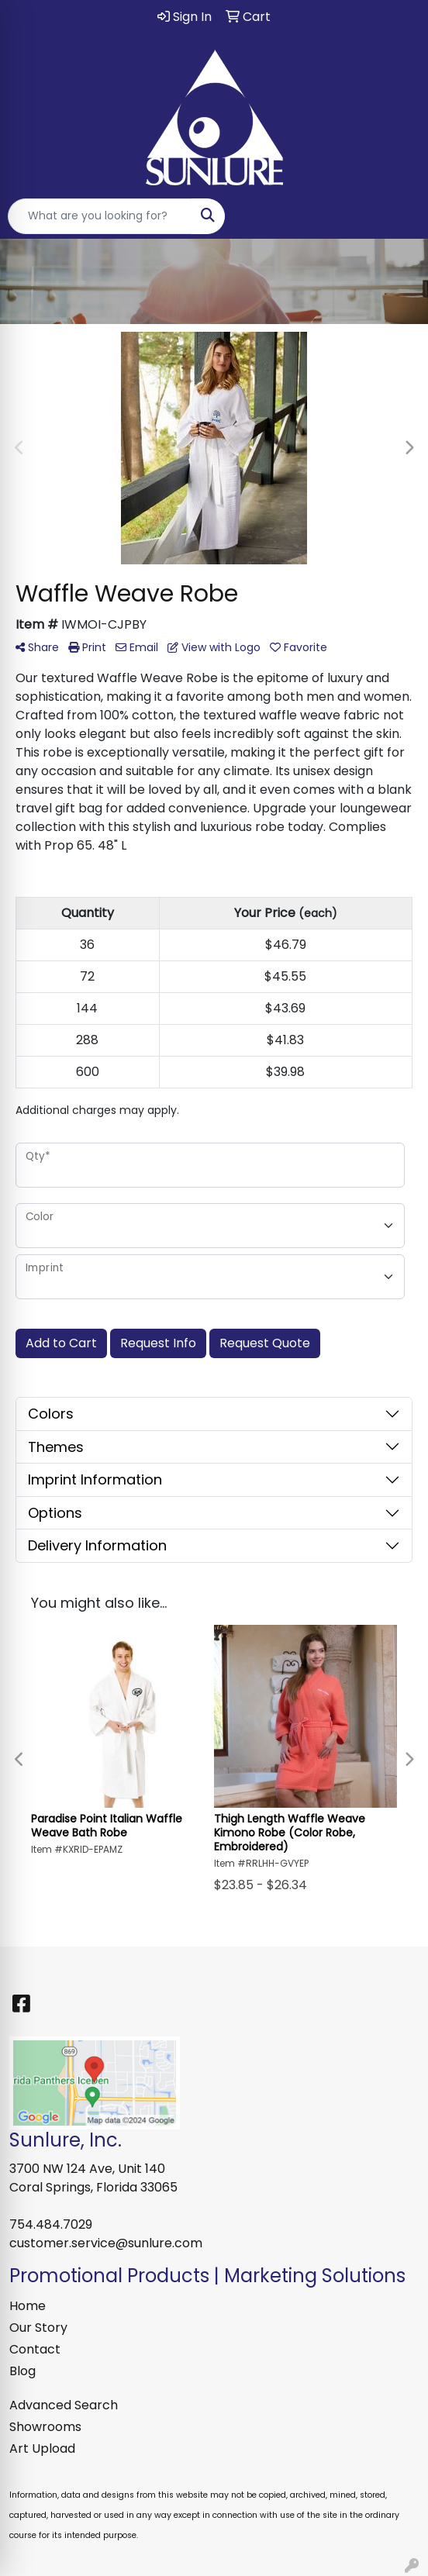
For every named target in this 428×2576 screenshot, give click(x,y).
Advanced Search (63, 2405)
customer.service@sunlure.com (105, 2243)
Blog (22, 2371)
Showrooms (45, 2427)
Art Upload (42, 2448)
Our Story (38, 2327)
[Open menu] (396, 216)
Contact (34, 2349)
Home (27, 2306)
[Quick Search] (100, 216)
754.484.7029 (50, 2224)
